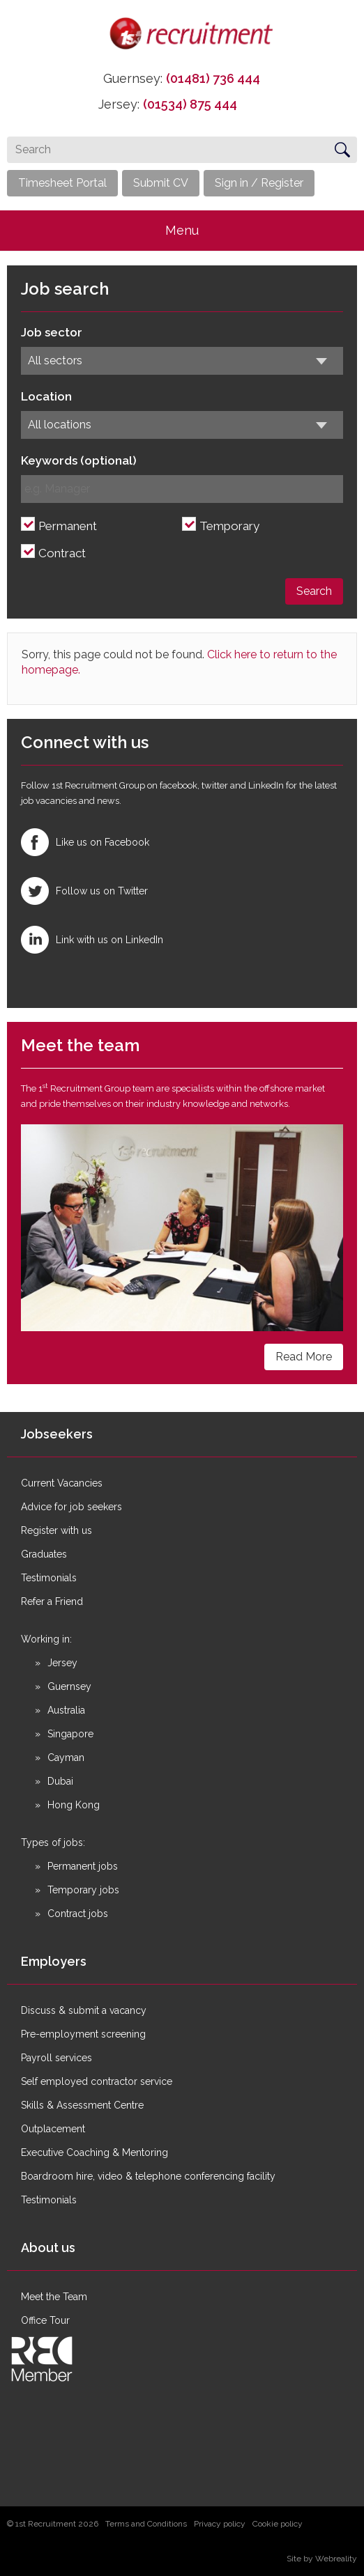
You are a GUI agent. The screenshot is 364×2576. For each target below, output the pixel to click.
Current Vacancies (62, 1483)
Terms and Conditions (146, 2524)
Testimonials (49, 1577)
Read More (303, 1356)
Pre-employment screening (83, 2034)
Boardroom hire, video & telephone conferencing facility (148, 2176)
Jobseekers (57, 1434)
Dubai (60, 1781)
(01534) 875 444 (190, 104)
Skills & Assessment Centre (82, 2105)
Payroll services (56, 2057)
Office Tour (45, 2320)
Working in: (46, 1639)
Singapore (70, 1733)
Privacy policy (219, 2524)
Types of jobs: (53, 1842)
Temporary (229, 526)
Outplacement (53, 2128)
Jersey (62, 1662)
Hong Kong (73, 1804)
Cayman (65, 1757)
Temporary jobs (83, 1889)
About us (48, 2247)
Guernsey (69, 1686)
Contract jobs (77, 1913)
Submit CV (160, 182)
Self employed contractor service (96, 2081)
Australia (66, 1710)
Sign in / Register (259, 182)
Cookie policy (277, 2524)
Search (314, 591)
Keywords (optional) (79, 460)
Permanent (67, 526)
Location (46, 396)
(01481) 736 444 (213, 78)
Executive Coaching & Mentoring (94, 2152)
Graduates (44, 1554)
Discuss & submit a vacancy (83, 2010)
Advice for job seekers (71, 1506)
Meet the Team (54, 2296)
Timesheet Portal (62, 182)
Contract (62, 553)
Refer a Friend (52, 1601)
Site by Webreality (322, 2558)
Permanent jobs (82, 1866)
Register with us (56, 1530)
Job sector (51, 332)
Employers (53, 1961)
